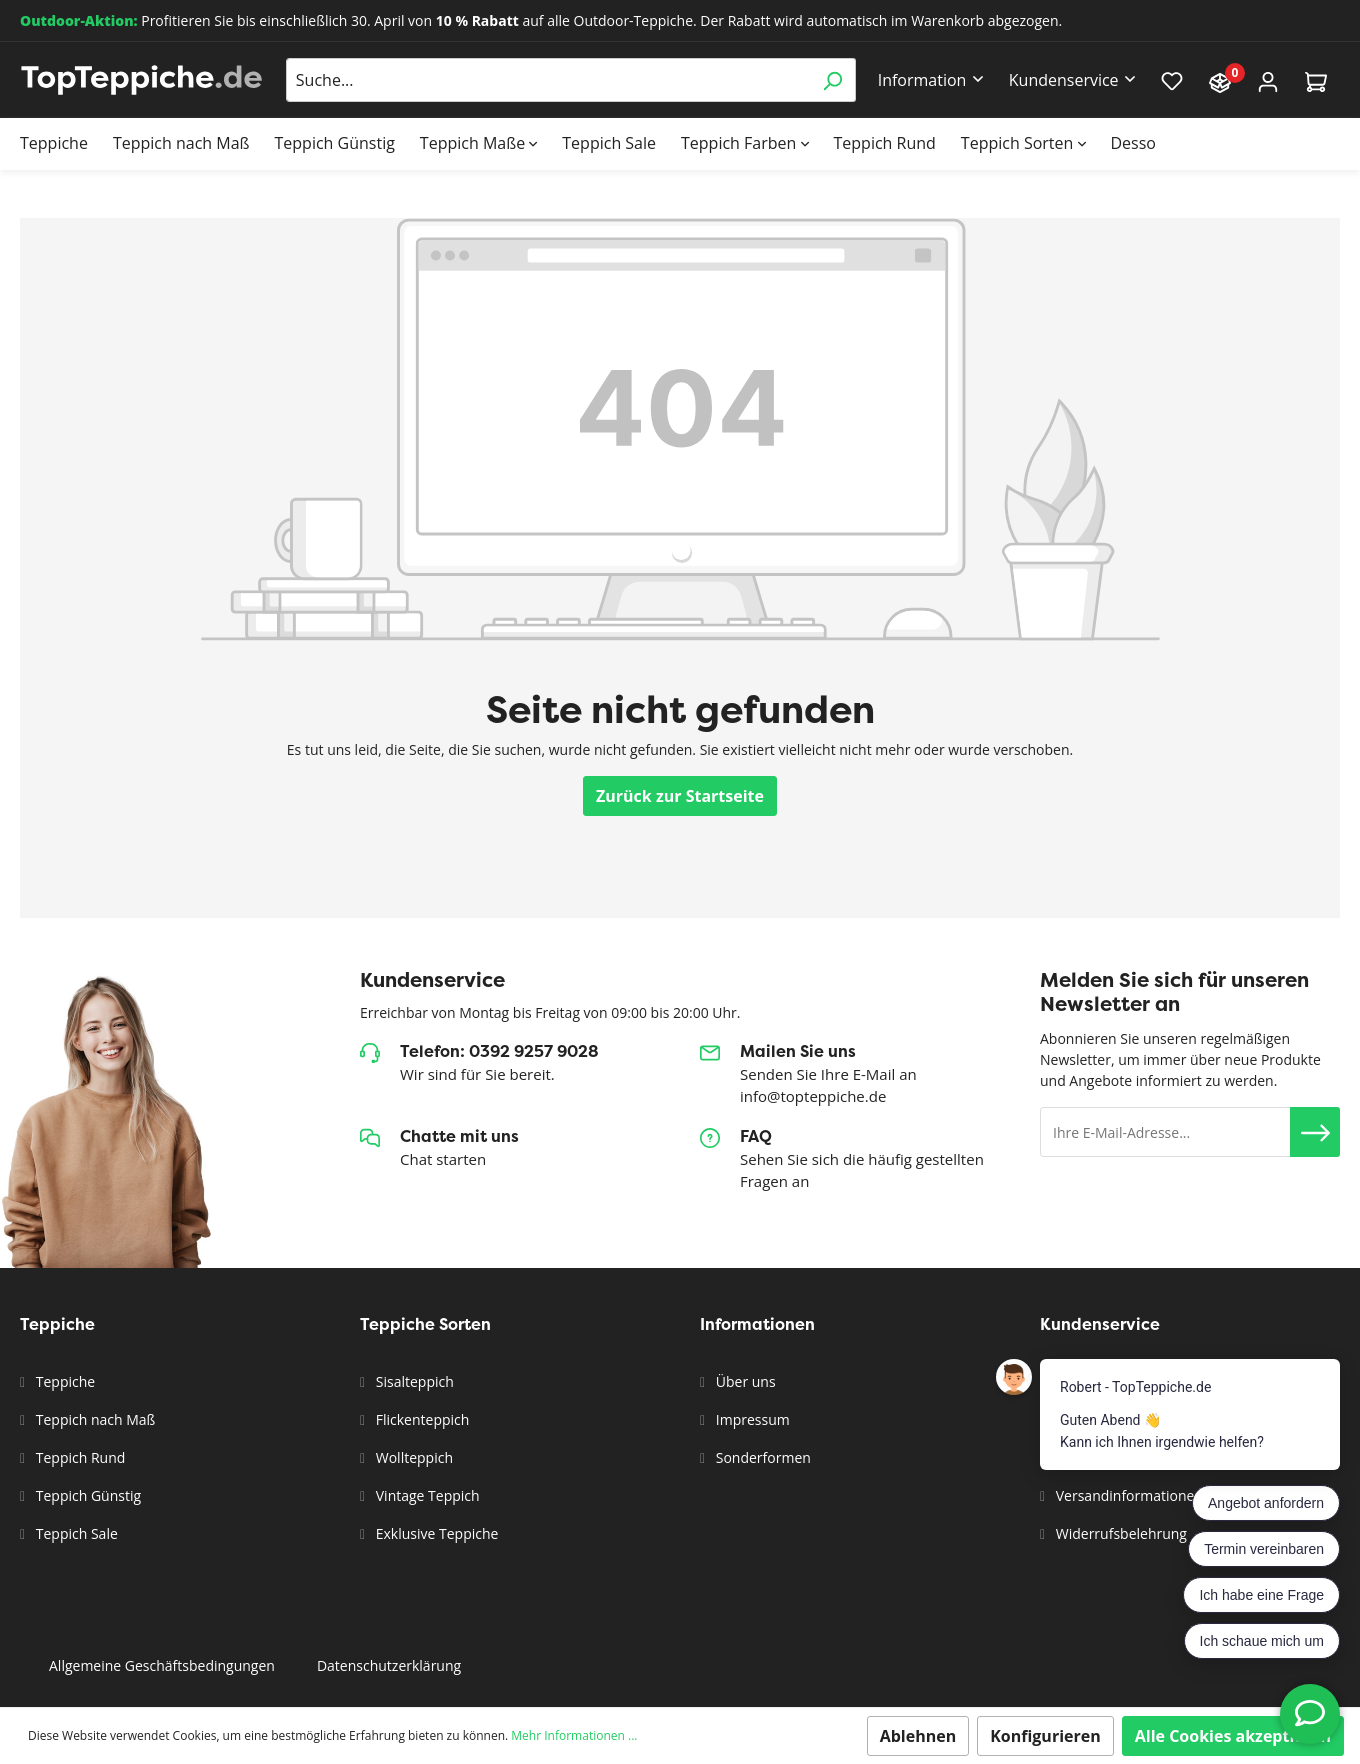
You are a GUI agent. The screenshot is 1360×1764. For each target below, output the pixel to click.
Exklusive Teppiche (435, 1533)
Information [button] (922, 80)
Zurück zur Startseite (680, 796)
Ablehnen (918, 1736)
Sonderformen (761, 1457)
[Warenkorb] (1316, 80)
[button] (1315, 1132)
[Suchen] (832, 80)
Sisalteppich (413, 1381)
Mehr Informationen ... (574, 1735)
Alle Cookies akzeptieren (1233, 1736)
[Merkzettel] (1172, 80)
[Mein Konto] (1268, 80)
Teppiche (63, 1381)
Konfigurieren (1045, 1736)
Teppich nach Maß (93, 1419)
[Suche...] (548, 80)
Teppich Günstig (86, 1495)
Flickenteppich (420, 1419)
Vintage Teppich (426, 1495)
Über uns (743, 1381)
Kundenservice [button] (1064, 80)
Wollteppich (412, 1457)
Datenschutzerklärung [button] (389, 1665)
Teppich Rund (78, 1457)
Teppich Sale (75, 1533)
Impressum (751, 1419)
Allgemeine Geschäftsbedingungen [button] (162, 1665)
